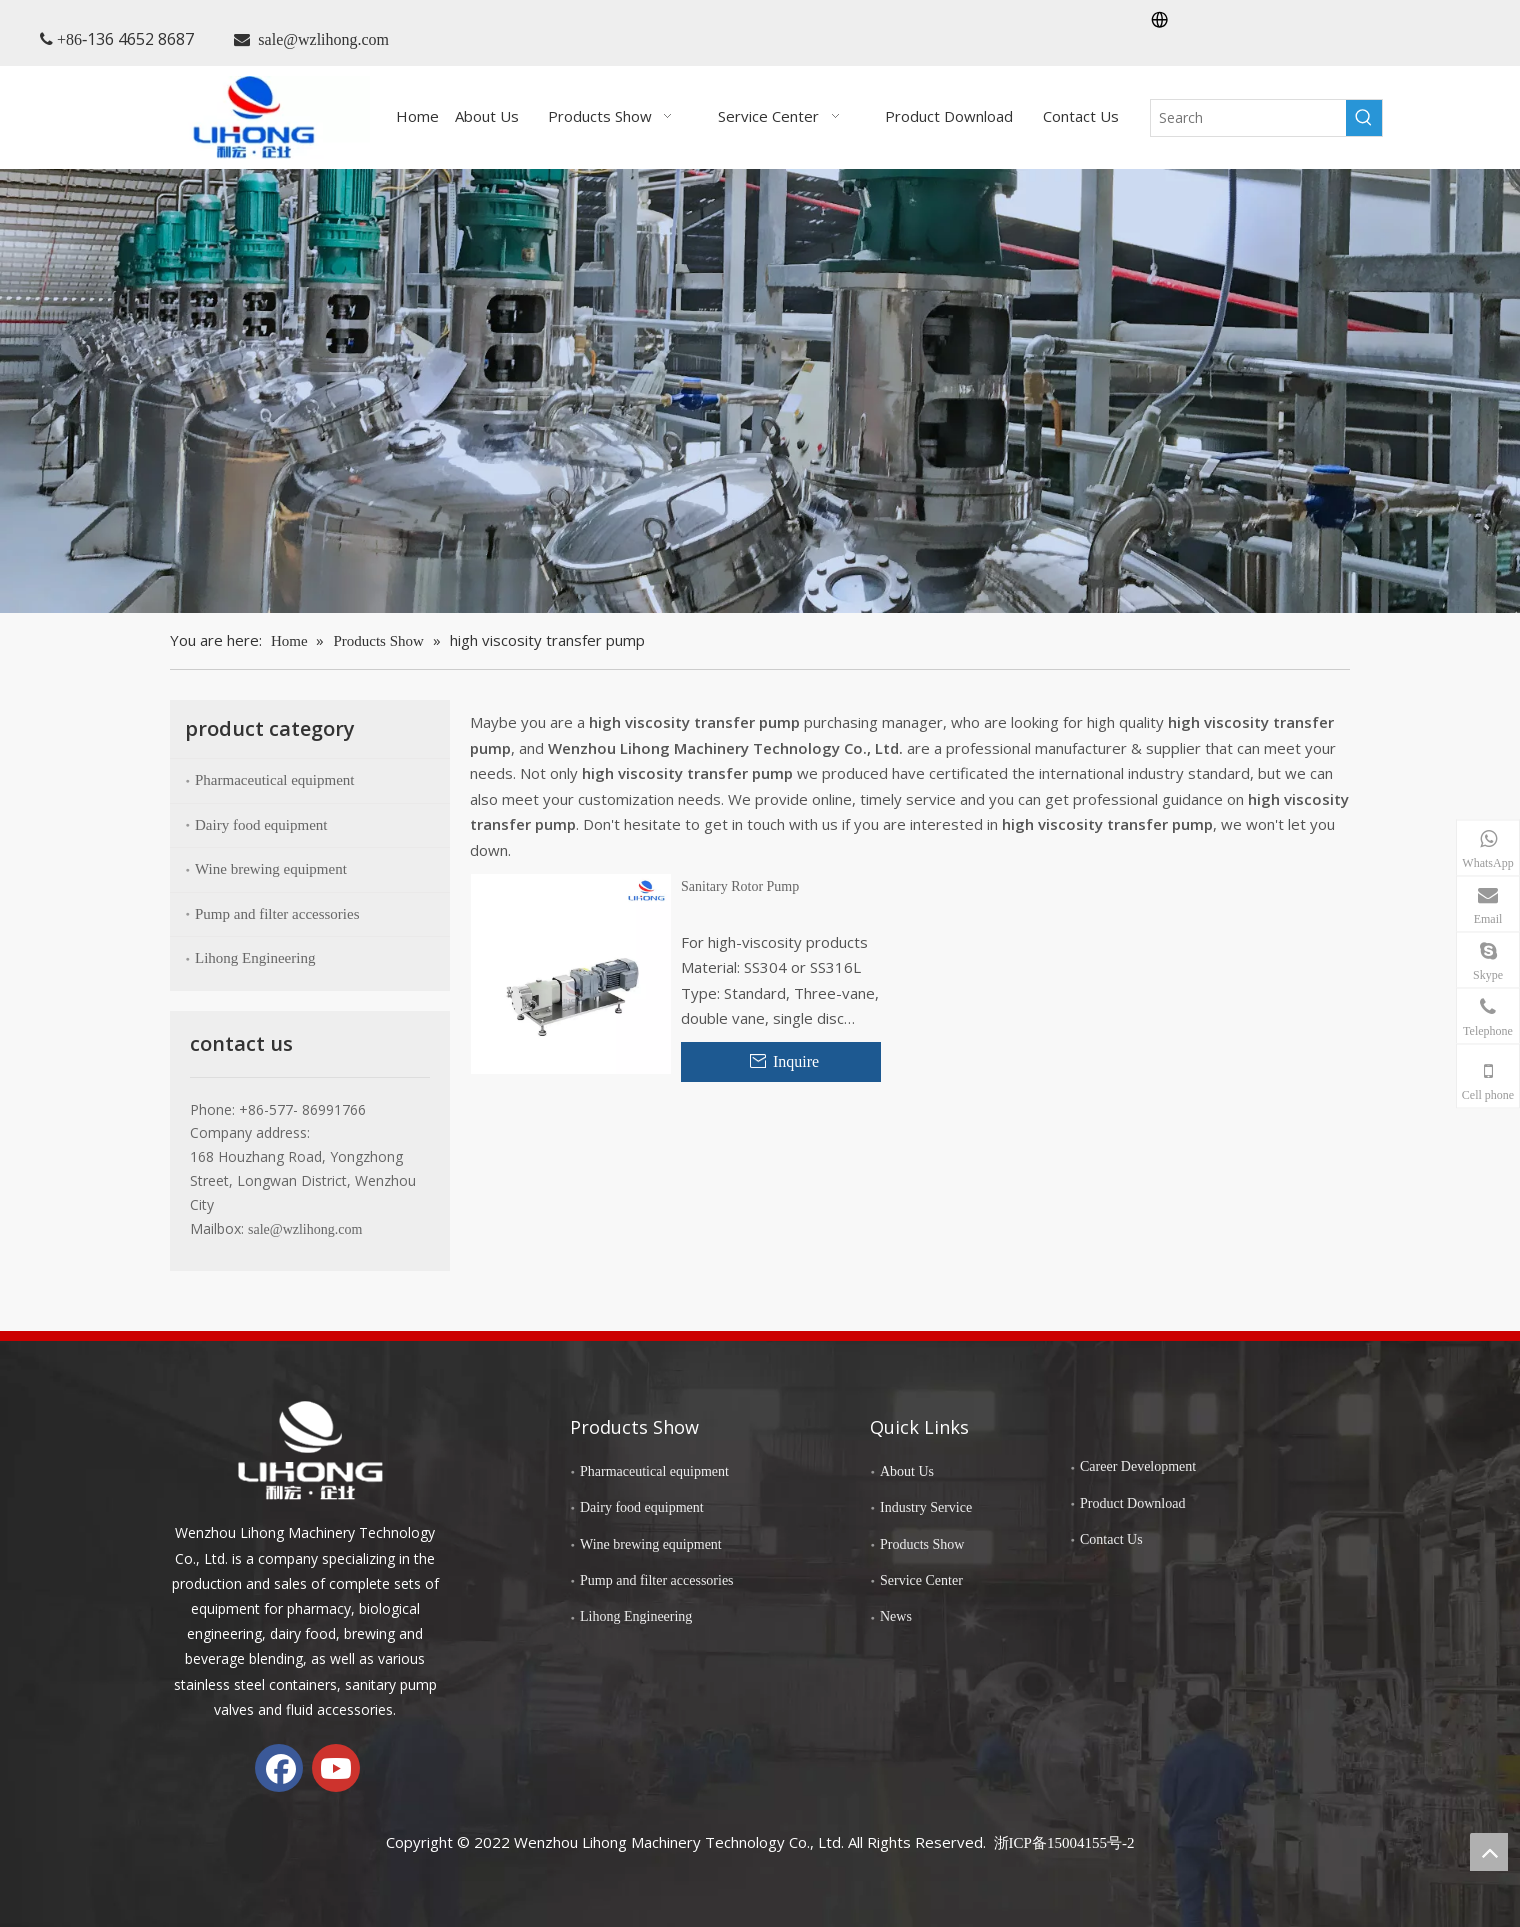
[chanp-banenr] (760, 390)
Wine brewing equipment (271, 869)
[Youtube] (336, 1768)
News (896, 1616)
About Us (907, 1471)
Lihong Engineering (255, 958)
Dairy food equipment (261, 825)
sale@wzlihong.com (323, 39)
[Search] (1248, 118)
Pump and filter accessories (277, 914)
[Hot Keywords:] (1364, 118)
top (1489, 1852)
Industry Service (926, 1507)
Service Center (921, 1580)
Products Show (922, 1544)
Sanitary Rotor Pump (740, 886)
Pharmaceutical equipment (275, 780)
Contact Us (1111, 1539)
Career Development (1138, 1466)
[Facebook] (279, 1768)
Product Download (1132, 1503)
